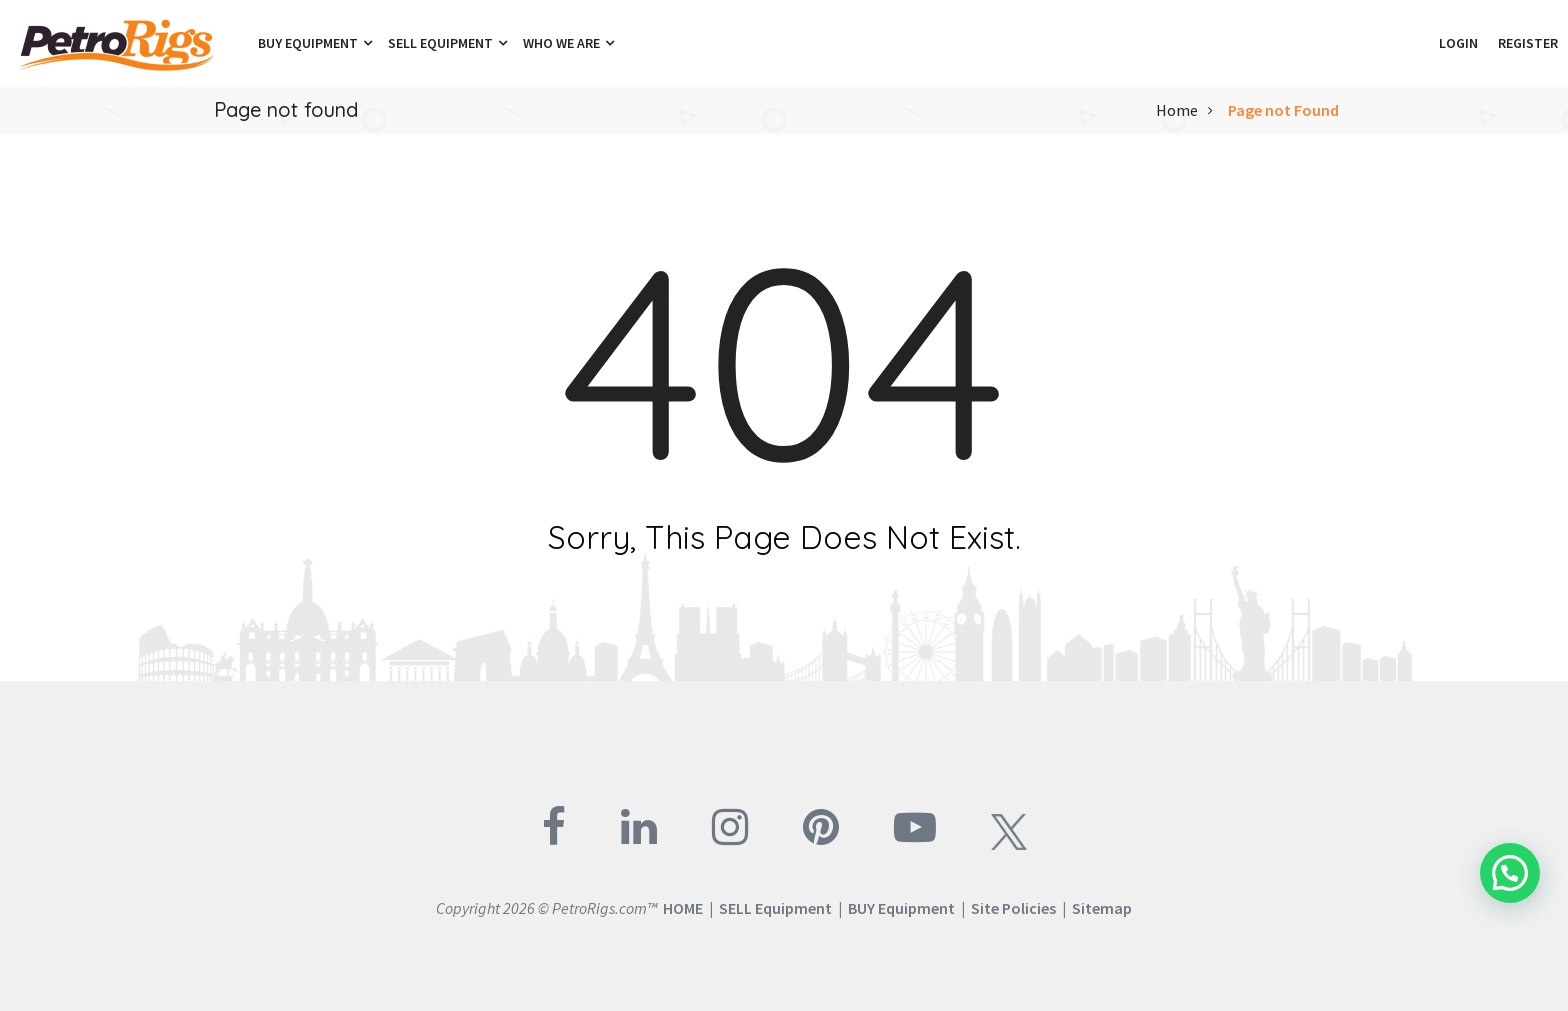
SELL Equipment (775, 908)
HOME (683, 908)
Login (1458, 43)
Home (1177, 110)
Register (1528, 43)
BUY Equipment (901, 908)
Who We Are (568, 43)
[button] (1419, 43)
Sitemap (1102, 908)
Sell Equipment (447, 43)
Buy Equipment (315, 43)
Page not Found (1283, 110)
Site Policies (1013, 908)
